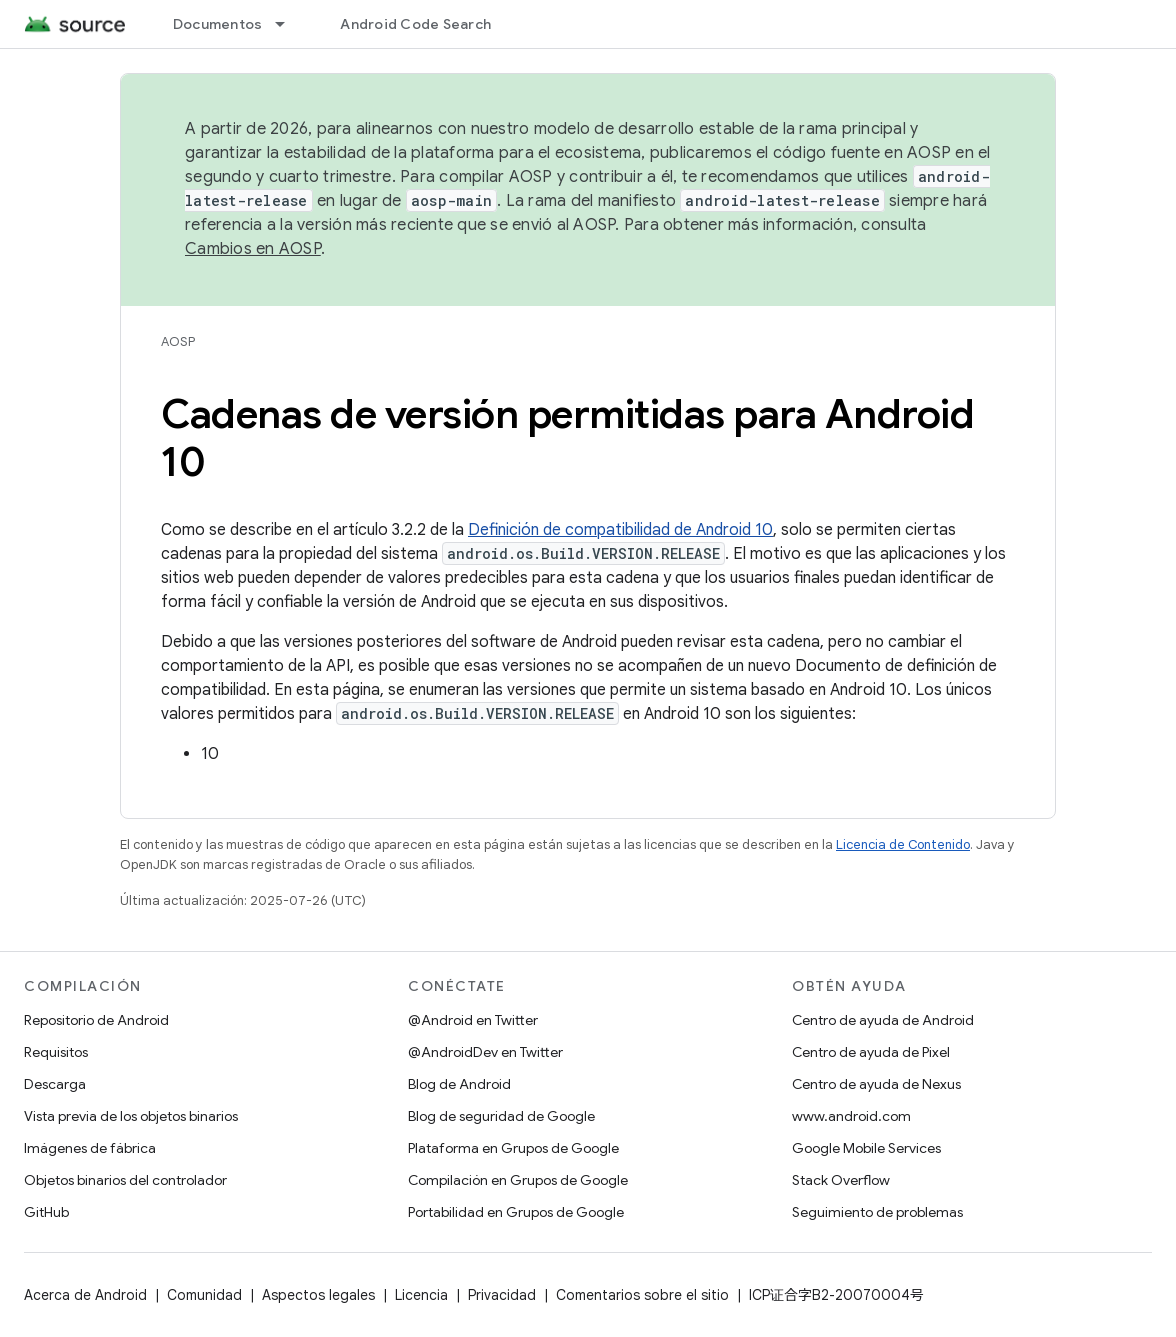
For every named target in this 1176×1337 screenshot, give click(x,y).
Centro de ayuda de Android (883, 1020)
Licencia (421, 1295)
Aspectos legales (318, 1295)
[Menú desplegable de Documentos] (289, 24)
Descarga (55, 1084)
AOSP (178, 341)
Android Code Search (415, 24)
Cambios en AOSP (253, 249)
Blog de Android (459, 1084)
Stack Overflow (841, 1180)
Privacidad (502, 1295)
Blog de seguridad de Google (501, 1116)
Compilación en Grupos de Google (518, 1180)
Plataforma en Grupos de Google (513, 1148)
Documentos (218, 24)
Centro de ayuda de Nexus (876, 1084)
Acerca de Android (85, 1295)
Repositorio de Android (96, 1020)
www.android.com (851, 1116)
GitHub (46, 1212)
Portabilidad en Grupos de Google (516, 1212)
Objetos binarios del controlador (125, 1180)
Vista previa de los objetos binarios (131, 1116)
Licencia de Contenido (903, 844)
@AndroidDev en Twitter (485, 1052)
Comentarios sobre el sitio (642, 1295)
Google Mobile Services (866, 1148)
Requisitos (56, 1052)
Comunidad (204, 1295)
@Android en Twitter (473, 1020)
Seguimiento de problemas (877, 1212)
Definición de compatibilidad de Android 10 (620, 530)
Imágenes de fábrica (90, 1148)
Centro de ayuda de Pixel (871, 1052)
